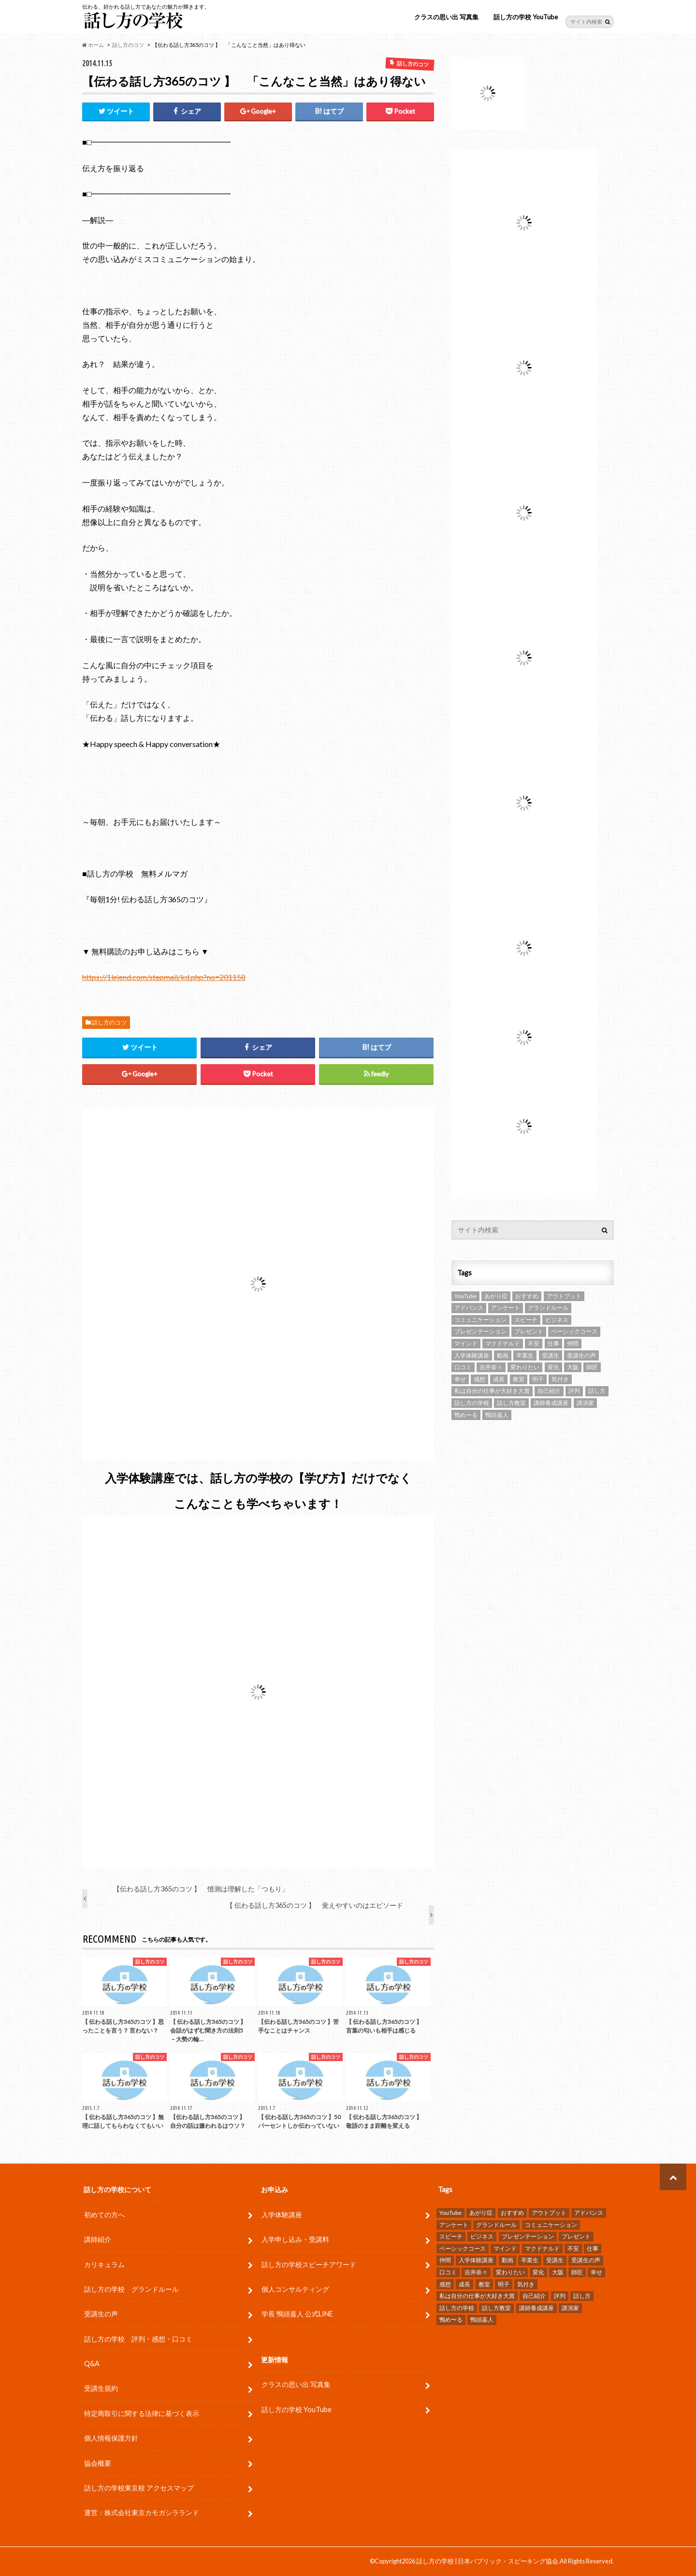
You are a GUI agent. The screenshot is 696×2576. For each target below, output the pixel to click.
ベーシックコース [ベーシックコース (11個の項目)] (574, 1331)
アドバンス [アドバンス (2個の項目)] (468, 1307)
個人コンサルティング (295, 2289)
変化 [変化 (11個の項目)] (553, 1367)
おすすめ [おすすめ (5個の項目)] (526, 1296)
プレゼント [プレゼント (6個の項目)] (528, 1331)
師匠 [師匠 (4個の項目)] (592, 1367)
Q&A (92, 2363)
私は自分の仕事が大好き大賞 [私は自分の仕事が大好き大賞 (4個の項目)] (492, 1390)
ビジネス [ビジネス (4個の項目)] (556, 1319)
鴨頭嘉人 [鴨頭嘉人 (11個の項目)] (496, 1415)
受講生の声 (101, 2314)
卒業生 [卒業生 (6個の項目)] (525, 1355)
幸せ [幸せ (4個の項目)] (460, 1379)
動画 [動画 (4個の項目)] (502, 1355)
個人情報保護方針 (111, 2438)
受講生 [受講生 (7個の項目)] (550, 1355)
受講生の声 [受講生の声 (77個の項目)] (581, 1355)
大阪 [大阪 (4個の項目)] (573, 1367)
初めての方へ (104, 2214)
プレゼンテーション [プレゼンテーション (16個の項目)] (480, 1331)
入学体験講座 (281, 2214)
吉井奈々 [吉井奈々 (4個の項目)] (491, 1367)
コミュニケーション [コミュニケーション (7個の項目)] (480, 1319)
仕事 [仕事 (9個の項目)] (553, 1343)
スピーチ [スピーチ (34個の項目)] (525, 1319)
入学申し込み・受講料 (295, 2239)
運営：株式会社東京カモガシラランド (141, 2512)
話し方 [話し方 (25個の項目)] (597, 1390)
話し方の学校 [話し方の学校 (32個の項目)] (471, 1402)
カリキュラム (104, 2264)
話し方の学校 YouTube (525, 17)
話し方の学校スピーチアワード (308, 2264)
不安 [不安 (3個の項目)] (533, 1343)
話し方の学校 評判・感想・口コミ (138, 2339)
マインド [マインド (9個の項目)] (466, 1343)
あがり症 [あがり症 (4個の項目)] (496, 1296)
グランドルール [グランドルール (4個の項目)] (548, 1307)
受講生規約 (101, 2388)
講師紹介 (97, 2239)
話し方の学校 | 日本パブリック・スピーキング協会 (487, 2561)
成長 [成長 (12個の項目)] (499, 1379)
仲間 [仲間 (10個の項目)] (573, 1343)
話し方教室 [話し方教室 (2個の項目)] (511, 1402)
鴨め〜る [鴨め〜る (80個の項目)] (466, 1415)
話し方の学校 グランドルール (131, 2289)
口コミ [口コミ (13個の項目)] (463, 1367)
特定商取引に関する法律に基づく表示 (141, 2413)
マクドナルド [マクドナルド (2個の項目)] (502, 1343)
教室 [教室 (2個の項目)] (518, 1379)
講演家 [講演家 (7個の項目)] (585, 1402)
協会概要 (97, 2463)
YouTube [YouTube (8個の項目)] (465, 1296)
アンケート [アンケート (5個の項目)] (505, 1307)
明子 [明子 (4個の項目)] (538, 1379)
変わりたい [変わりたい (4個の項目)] (524, 1367)
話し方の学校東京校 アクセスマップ (139, 2488)
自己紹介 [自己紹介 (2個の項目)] (549, 1390)
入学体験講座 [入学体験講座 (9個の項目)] (471, 1355)
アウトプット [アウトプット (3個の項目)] (564, 1296)
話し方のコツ (109, 1022)
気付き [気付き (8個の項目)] (560, 1379)
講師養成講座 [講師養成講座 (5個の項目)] (551, 1402)
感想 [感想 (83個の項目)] (479, 1379)
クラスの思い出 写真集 (446, 17)
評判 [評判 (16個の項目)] (574, 1390)
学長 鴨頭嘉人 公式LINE (297, 2314)
